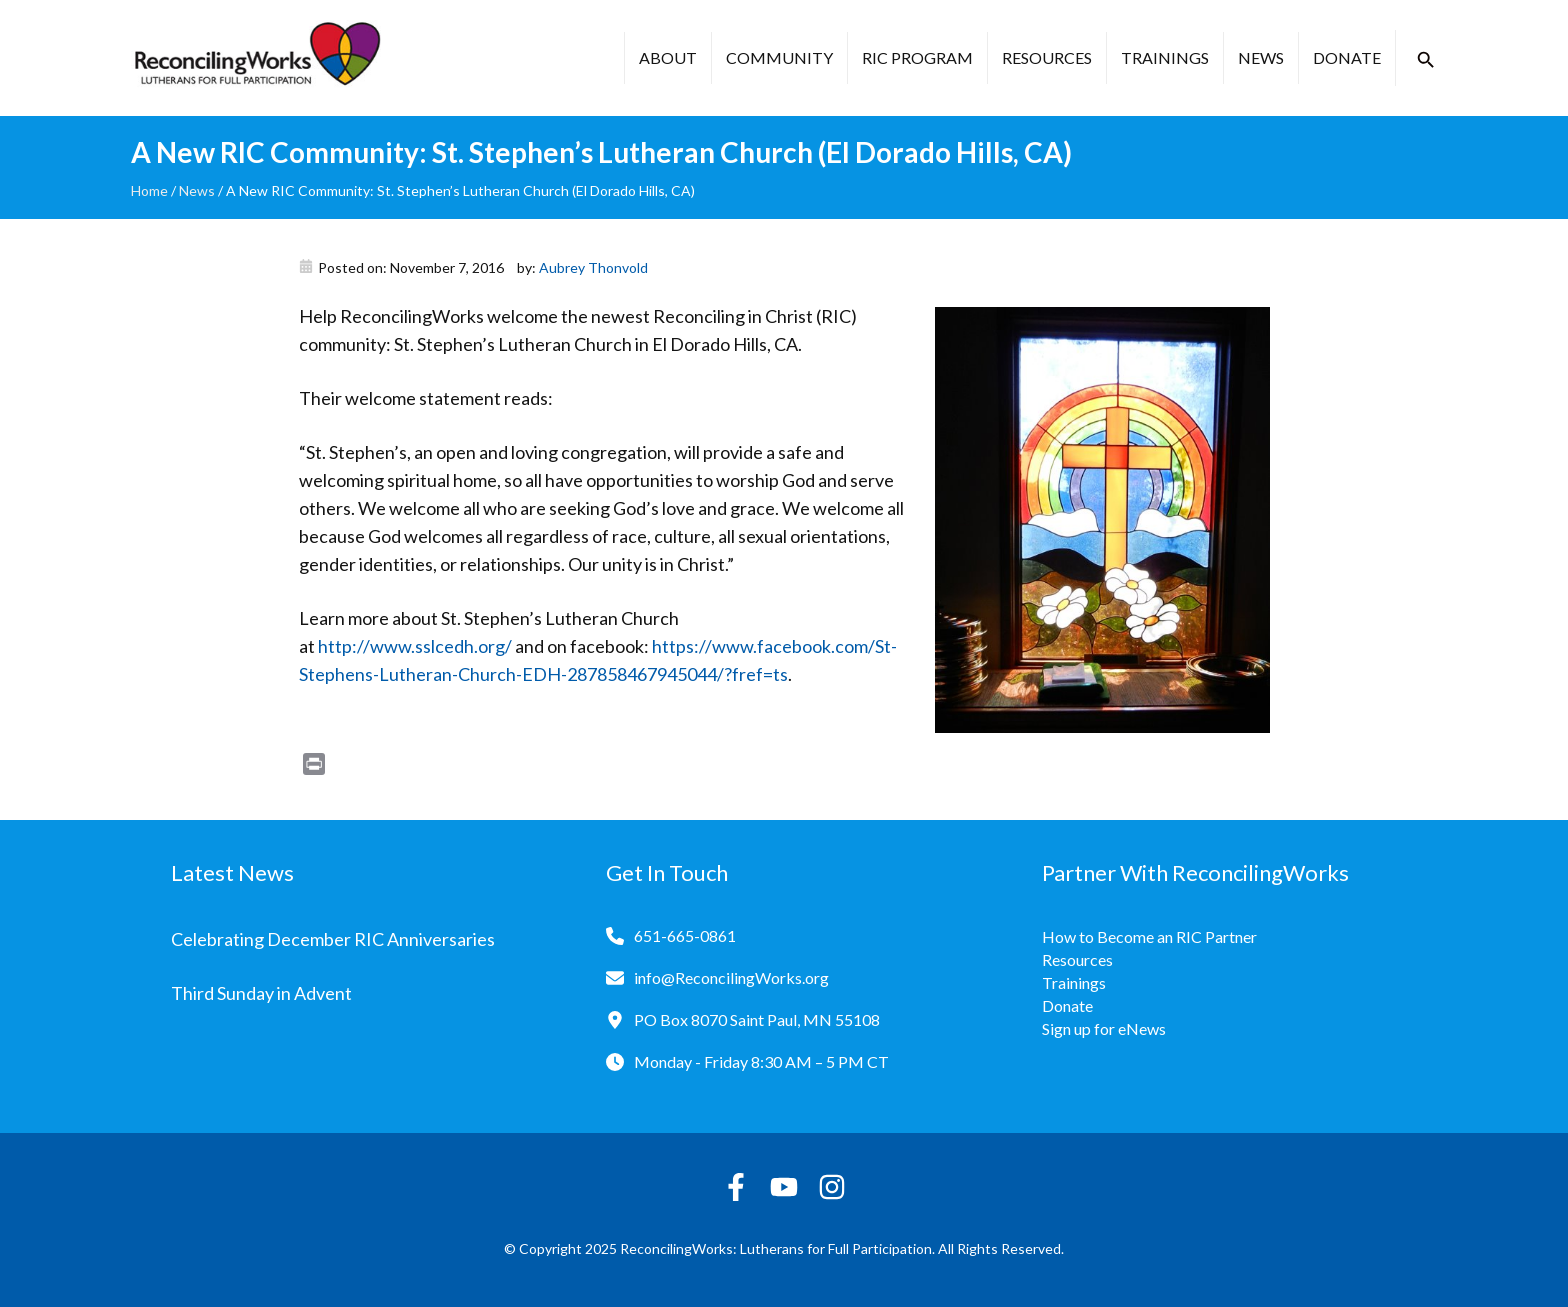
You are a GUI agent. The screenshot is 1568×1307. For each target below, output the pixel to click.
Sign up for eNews (1104, 1028)
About (668, 57)
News (1261, 57)
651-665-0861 (685, 935)
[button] (1426, 60)
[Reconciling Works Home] (256, 58)
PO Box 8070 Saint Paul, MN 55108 (757, 1019)
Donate (1347, 57)
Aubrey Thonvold (593, 267)
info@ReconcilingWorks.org (731, 977)
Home (149, 190)
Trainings (1165, 57)
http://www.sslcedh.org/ (415, 646)
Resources (1047, 57)
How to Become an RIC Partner (1149, 936)
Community (779, 57)
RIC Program (917, 57)
